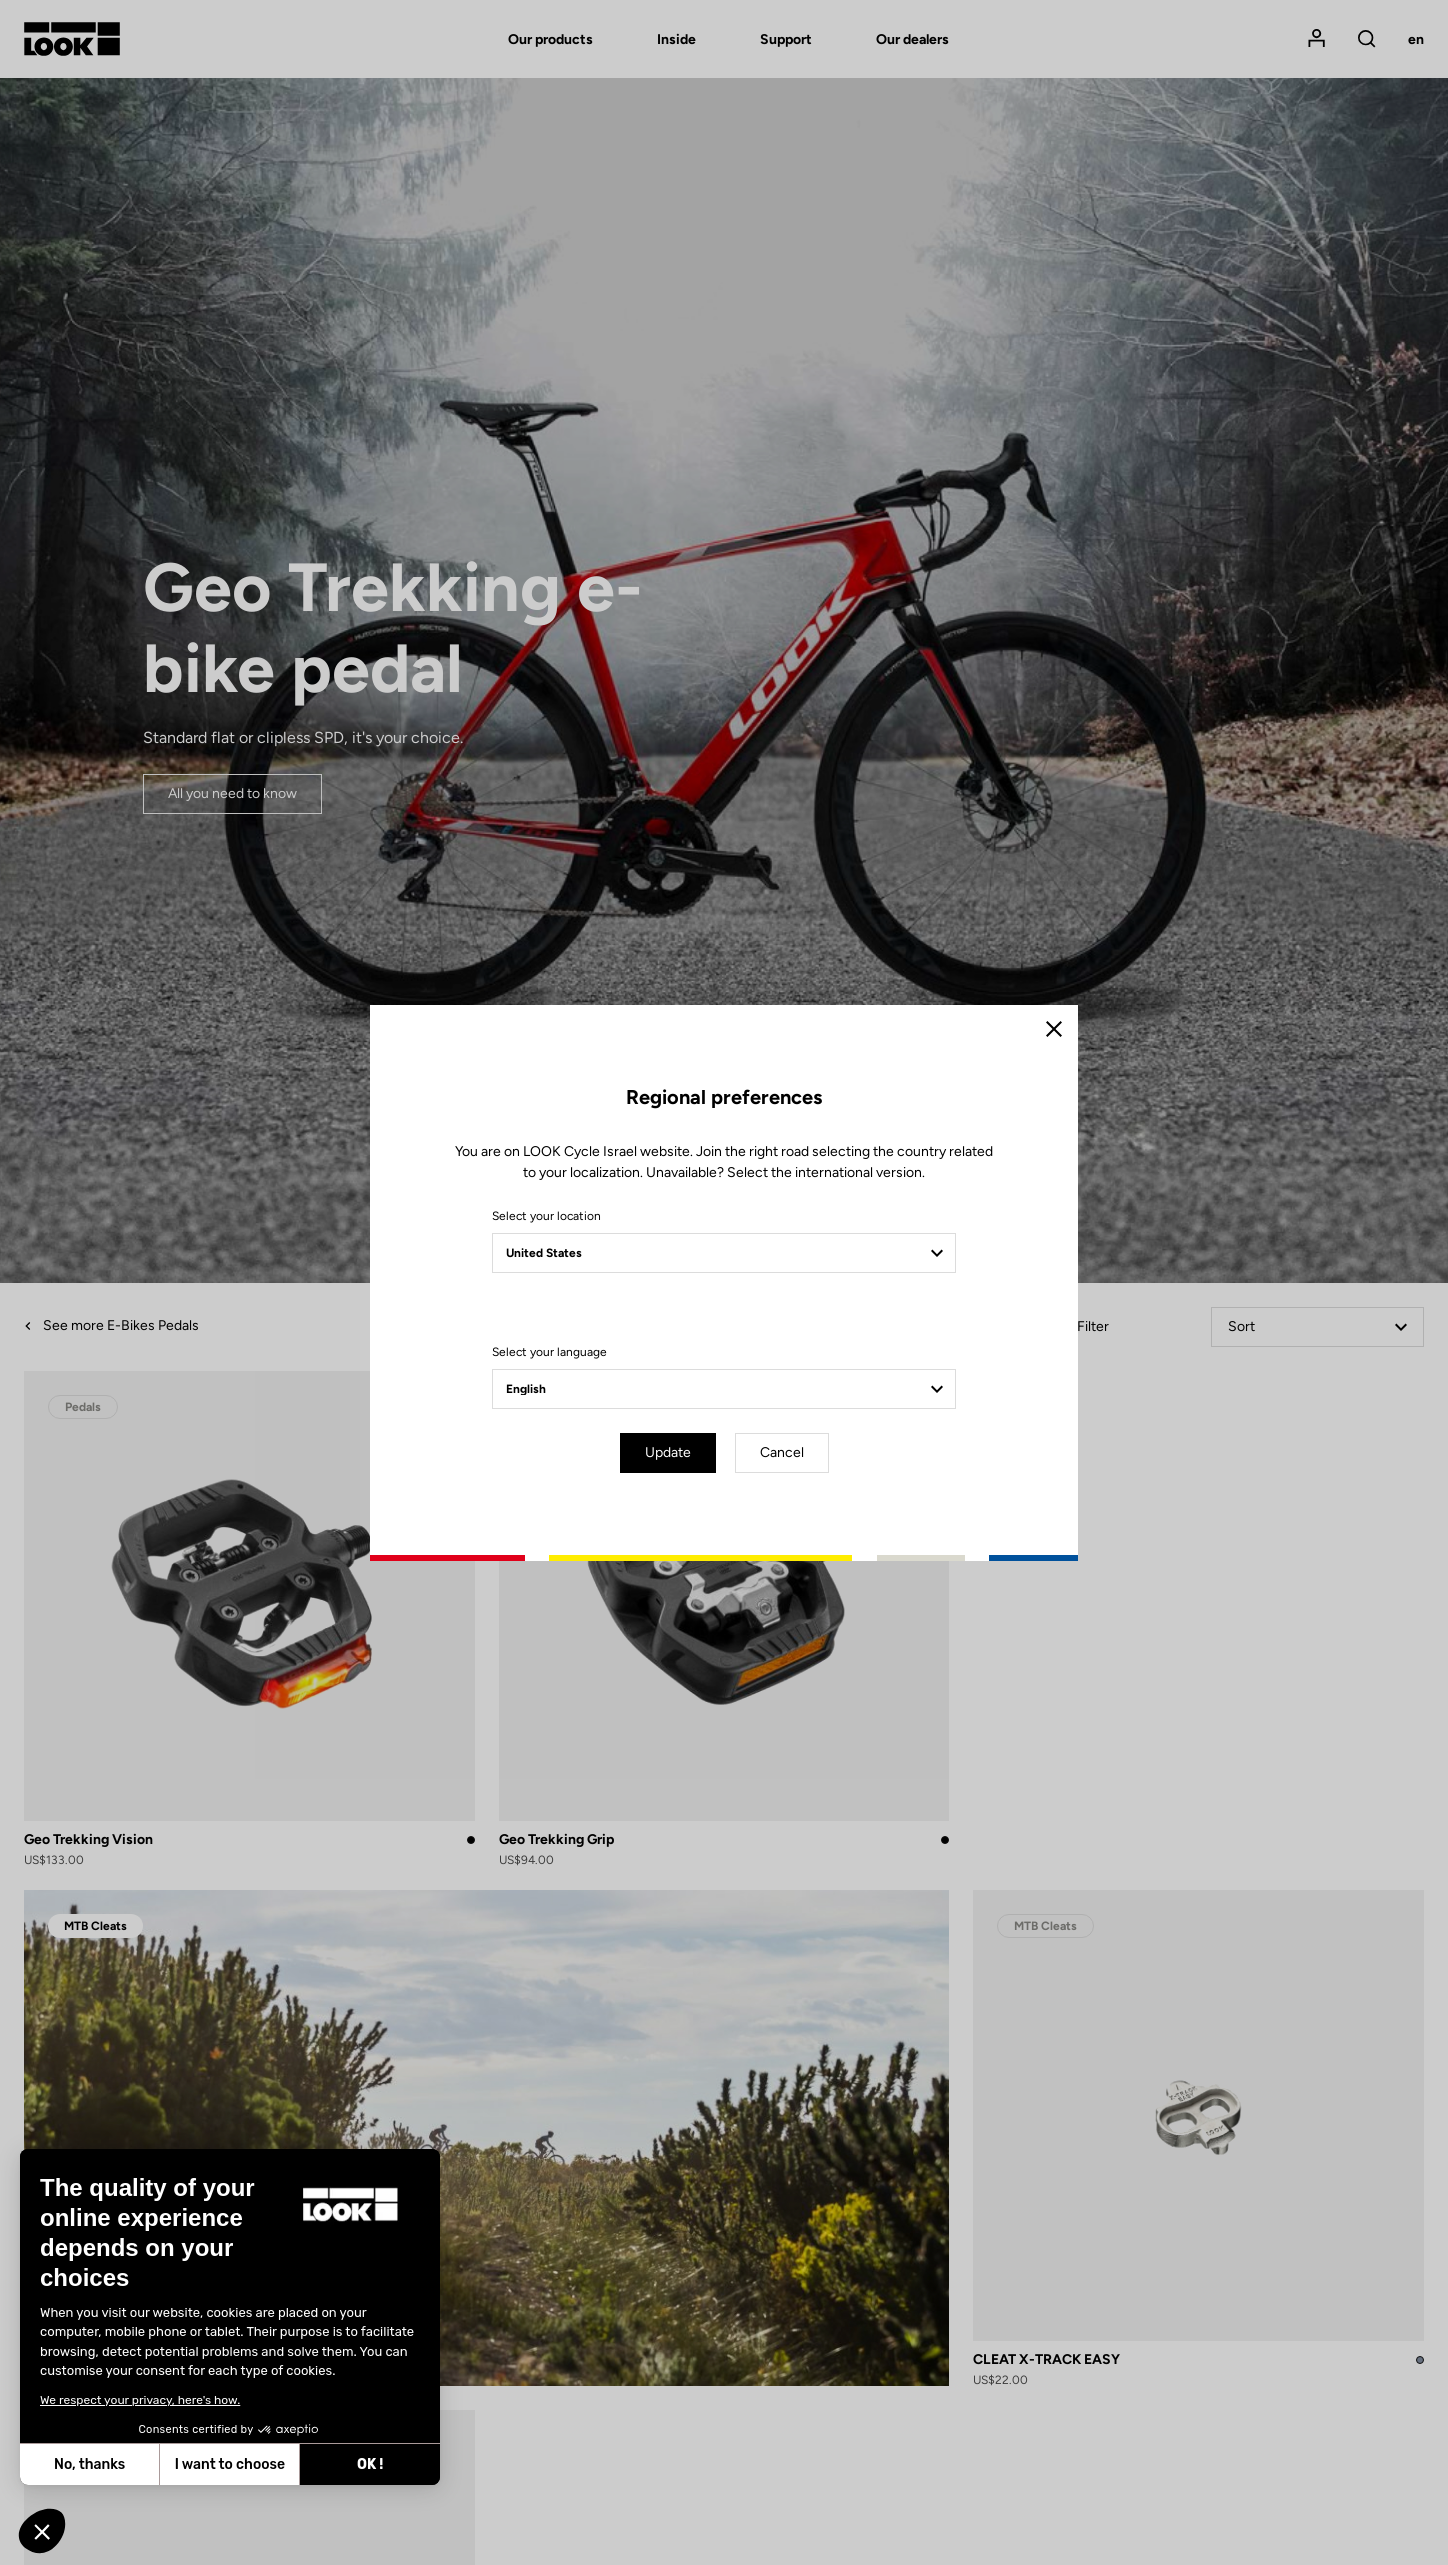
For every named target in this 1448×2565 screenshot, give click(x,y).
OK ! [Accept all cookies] (210, 2464)
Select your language (549, 1352)
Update (668, 1452)
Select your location (546, 1216)
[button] (42, 2531)
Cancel (782, 1452)
